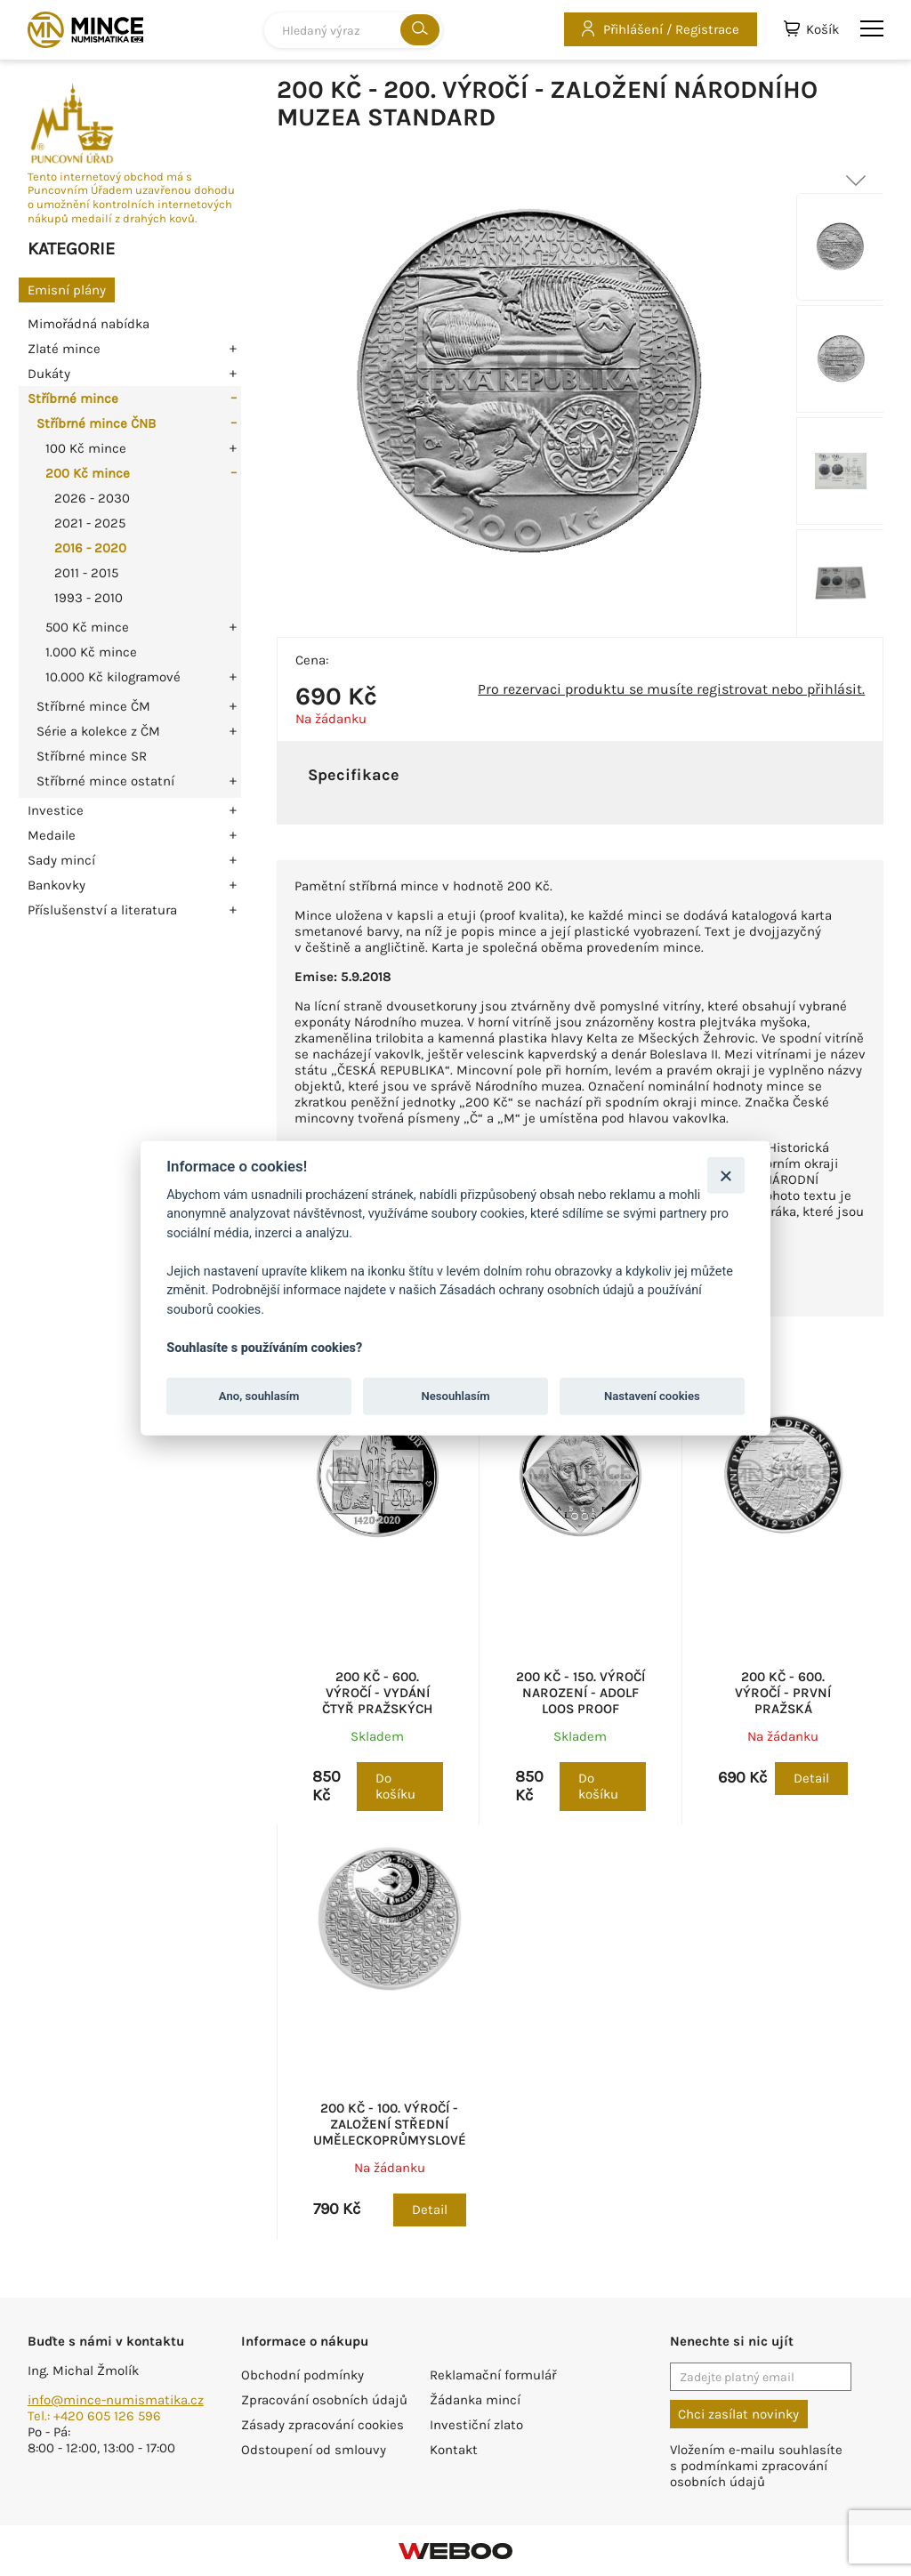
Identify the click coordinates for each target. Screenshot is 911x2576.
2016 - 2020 (90, 548)
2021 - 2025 (89, 523)
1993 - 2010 (88, 598)
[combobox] (353, 30)
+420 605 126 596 (107, 2416)
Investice (56, 810)
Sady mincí (61, 860)
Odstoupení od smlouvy (313, 2450)
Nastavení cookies (652, 1396)
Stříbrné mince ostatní (105, 781)
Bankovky (56, 885)
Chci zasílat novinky (738, 2414)
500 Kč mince (87, 627)
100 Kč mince (85, 448)
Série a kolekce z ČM (98, 731)
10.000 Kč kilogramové (113, 677)
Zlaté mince (64, 349)
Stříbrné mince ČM (93, 706)
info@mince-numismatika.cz (116, 2400)
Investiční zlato (476, 2425)
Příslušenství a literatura (102, 910)
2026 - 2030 (92, 498)
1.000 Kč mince (91, 652)
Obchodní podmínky (302, 2375)
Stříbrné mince (73, 398)
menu (871, 28)
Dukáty (49, 374)
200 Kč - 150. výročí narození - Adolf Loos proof (580, 1693)
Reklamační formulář (493, 2375)
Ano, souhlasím (259, 1396)
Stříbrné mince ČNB (96, 423)
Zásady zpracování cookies (322, 2425)
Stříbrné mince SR (91, 756)
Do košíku (395, 1786)
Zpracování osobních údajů (324, 2400)
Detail (811, 1778)
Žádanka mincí (475, 2400)
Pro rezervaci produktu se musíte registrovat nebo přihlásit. (671, 688)
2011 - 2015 (86, 573)
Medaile (52, 835)
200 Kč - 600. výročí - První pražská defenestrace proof (783, 1709)
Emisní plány (67, 290)
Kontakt (454, 2450)
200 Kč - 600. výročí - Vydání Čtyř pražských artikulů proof (377, 1701)
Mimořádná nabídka (88, 324)
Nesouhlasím (455, 1396)
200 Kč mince (87, 473)
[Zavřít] (725, 1174)
